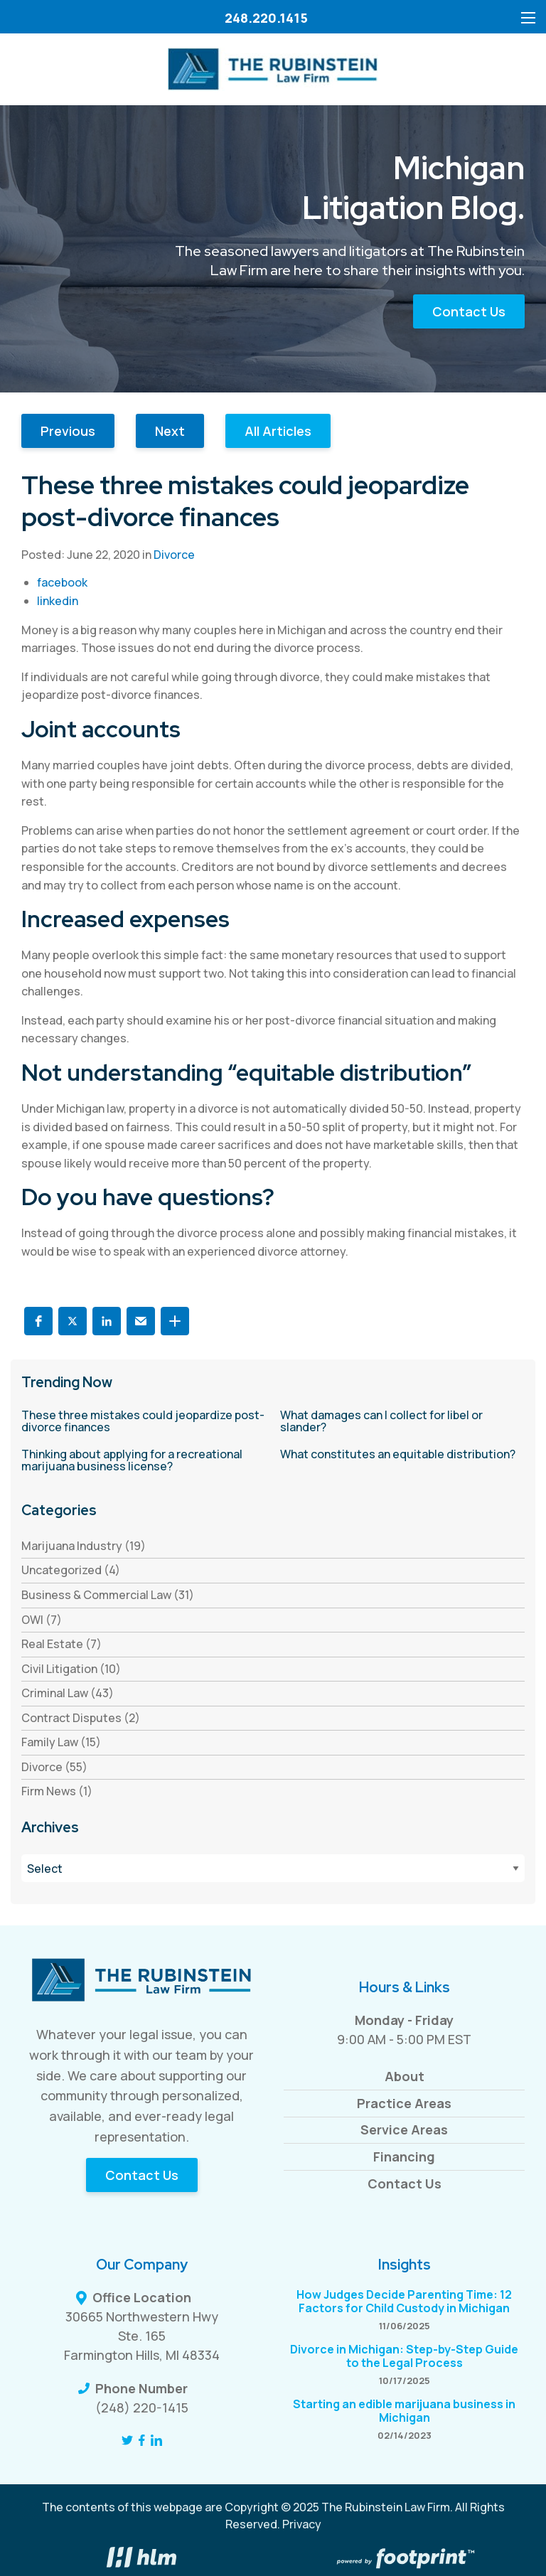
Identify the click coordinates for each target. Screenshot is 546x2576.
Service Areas (404, 2129)
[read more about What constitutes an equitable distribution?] (402, 1454)
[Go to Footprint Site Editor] (404, 2559)
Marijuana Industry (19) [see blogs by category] (83, 1546)
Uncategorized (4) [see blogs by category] (70, 1570)
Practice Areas (404, 2103)
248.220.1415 (266, 17)
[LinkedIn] (156, 2440)
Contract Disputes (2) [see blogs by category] (80, 1718)
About (404, 2076)
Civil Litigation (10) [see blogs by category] (71, 1669)
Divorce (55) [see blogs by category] (54, 1767)
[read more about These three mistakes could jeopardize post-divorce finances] (143, 1421)
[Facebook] (142, 2440)
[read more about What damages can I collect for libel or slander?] (402, 1421)
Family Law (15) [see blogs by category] (61, 1742)
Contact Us (468, 311)
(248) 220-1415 (141, 2407)
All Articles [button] (278, 430)
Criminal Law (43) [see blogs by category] (67, 1693)
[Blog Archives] (273, 1868)
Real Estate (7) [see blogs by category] (61, 1644)
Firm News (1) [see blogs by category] (56, 1791)
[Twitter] (127, 2440)
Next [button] (170, 430)
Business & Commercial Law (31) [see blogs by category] (107, 1595)
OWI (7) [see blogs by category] (41, 1620)
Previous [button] (68, 430)
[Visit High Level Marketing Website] (142, 2559)
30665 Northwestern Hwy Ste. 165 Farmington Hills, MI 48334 (142, 2335)
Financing (404, 2156)
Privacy (301, 2524)
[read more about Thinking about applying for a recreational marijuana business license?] (143, 1460)
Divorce (174, 554)
